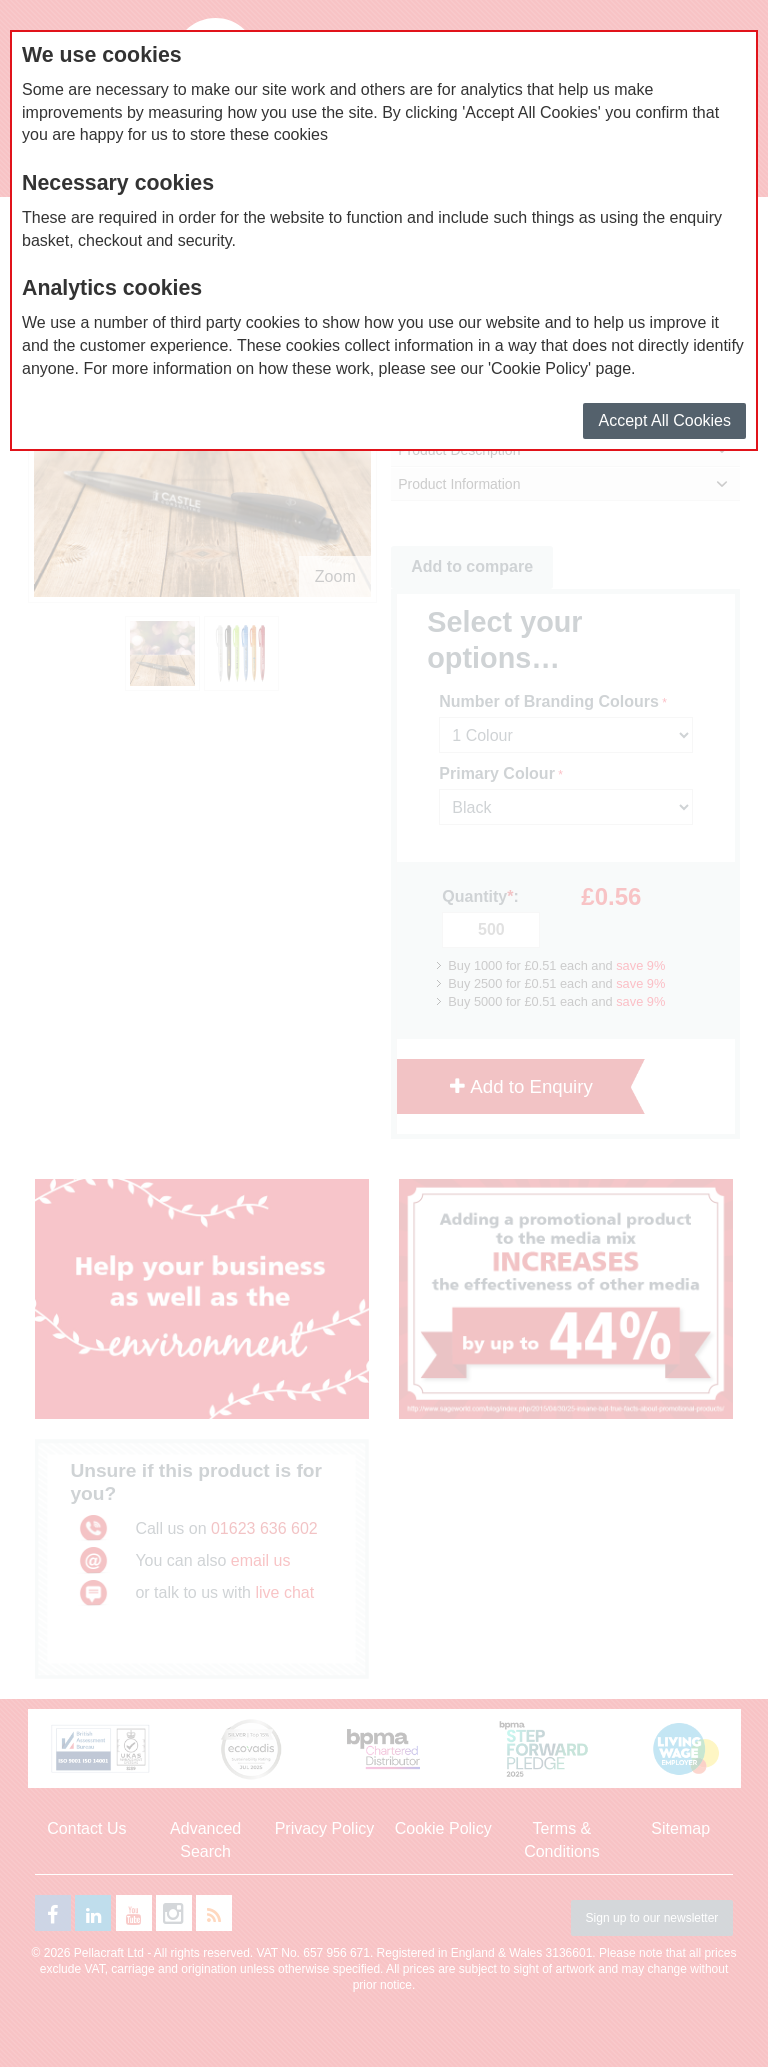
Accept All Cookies (664, 420)
